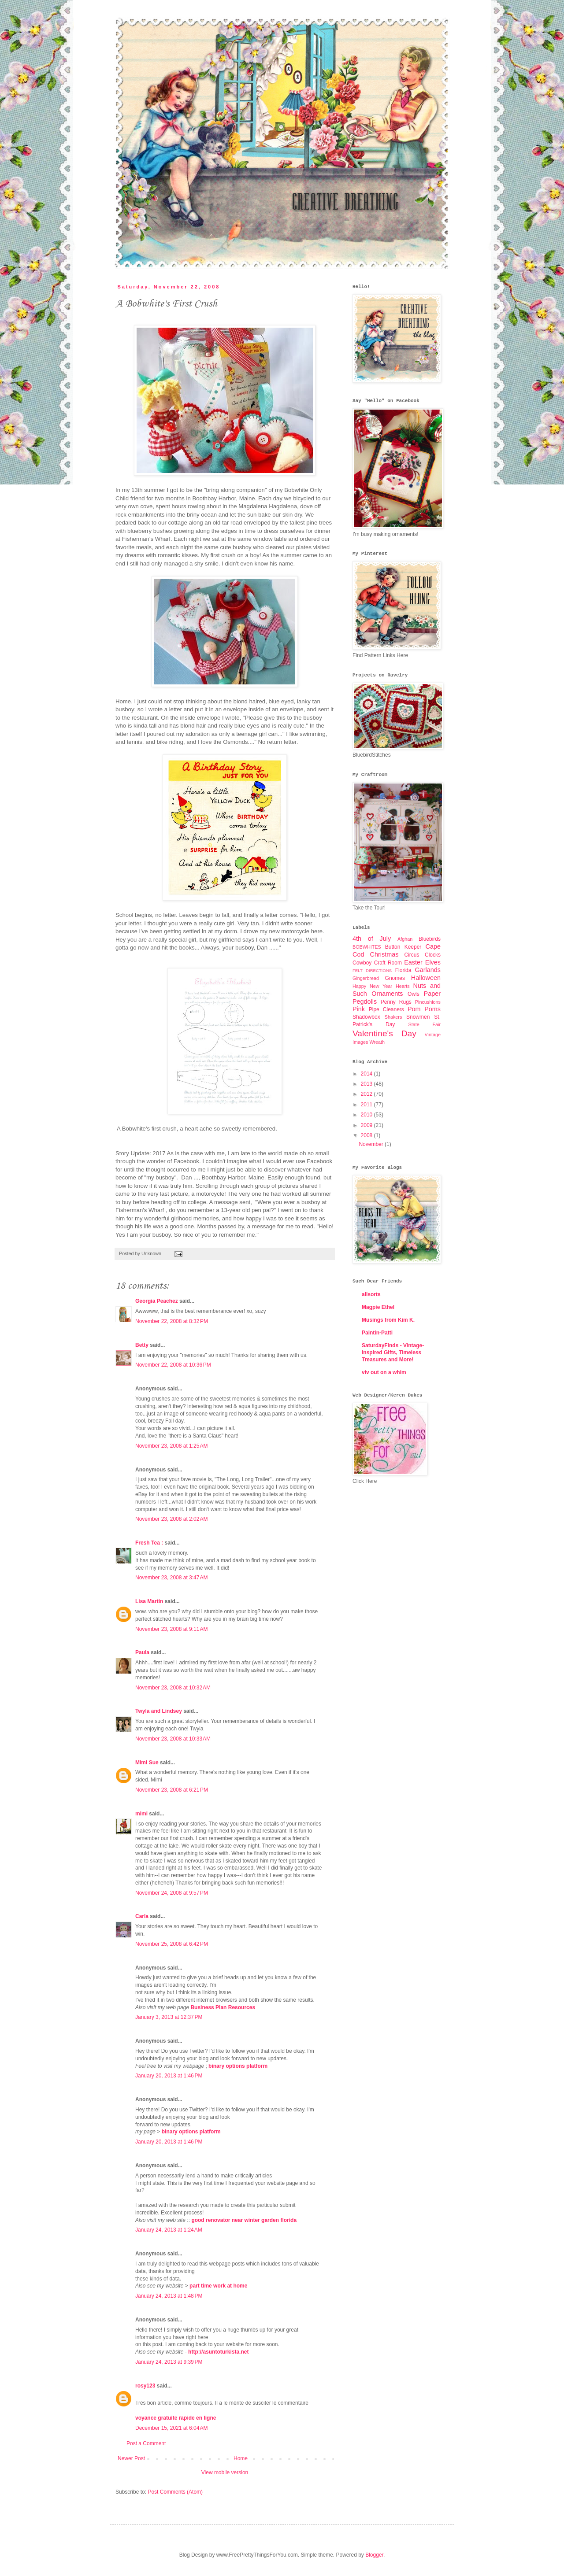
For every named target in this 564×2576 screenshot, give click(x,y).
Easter (413, 962)
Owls (413, 994)
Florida (403, 970)
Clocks (433, 955)
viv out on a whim (384, 1372)
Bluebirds (430, 939)
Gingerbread (365, 978)
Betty (141, 1345)
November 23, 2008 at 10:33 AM (173, 1739)
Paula (142, 1652)
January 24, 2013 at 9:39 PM (168, 2362)
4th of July (371, 938)
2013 (367, 1084)
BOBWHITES (366, 947)
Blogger (374, 2555)
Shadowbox (366, 1017)
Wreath (377, 1042)
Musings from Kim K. (388, 1320)
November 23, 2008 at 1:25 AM (171, 1446)
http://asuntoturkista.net (218, 2352)
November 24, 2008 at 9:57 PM (171, 1893)
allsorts (371, 1294)
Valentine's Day (384, 1033)
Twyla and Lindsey (158, 1711)
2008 (367, 1135)
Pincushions (428, 1002)
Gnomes (395, 978)
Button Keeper (403, 947)
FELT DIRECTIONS (372, 970)
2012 (367, 1094)
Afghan (404, 939)
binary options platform (237, 2066)
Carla (141, 1916)
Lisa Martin (149, 1601)
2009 (367, 1125)
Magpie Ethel (378, 1307)
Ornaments (387, 993)
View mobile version (225, 2472)
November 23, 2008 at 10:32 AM (173, 1688)
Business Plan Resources (222, 2007)
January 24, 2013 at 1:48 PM (168, 2296)
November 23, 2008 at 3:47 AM (171, 1577)
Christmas (384, 954)
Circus (411, 955)
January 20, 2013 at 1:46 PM (168, 2076)
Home (241, 2458)
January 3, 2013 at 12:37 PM (168, 2017)
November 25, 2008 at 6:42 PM (171, 1944)
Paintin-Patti (377, 1333)
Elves (433, 962)
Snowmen (418, 1017)
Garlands (428, 969)
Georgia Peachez (156, 1301)
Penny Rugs (396, 1002)
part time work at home (218, 2286)
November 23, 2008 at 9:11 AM (171, 1629)
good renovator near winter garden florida (244, 2220)
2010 (367, 1115)
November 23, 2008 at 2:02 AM (171, 1519)
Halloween (426, 977)
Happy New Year (372, 986)
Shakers (393, 1017)
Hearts (403, 986)
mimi (141, 1814)
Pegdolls (364, 1001)
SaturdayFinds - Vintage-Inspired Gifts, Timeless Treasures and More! (393, 1352)
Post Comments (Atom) (175, 2492)
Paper (432, 993)
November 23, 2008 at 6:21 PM (171, 1790)
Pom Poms (424, 1009)
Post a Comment (146, 2443)
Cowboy (361, 963)
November (372, 1144)
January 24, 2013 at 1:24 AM (168, 2230)
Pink (358, 1009)
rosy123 (145, 2386)
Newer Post (131, 2458)
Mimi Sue (147, 1762)
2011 (367, 1104)
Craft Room (388, 963)
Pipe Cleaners (386, 1009)
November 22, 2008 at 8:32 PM (171, 1321)
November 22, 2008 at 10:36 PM (173, 1365)
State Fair (424, 1024)
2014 (367, 1074)
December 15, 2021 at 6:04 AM (171, 2428)
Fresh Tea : (149, 1543)
